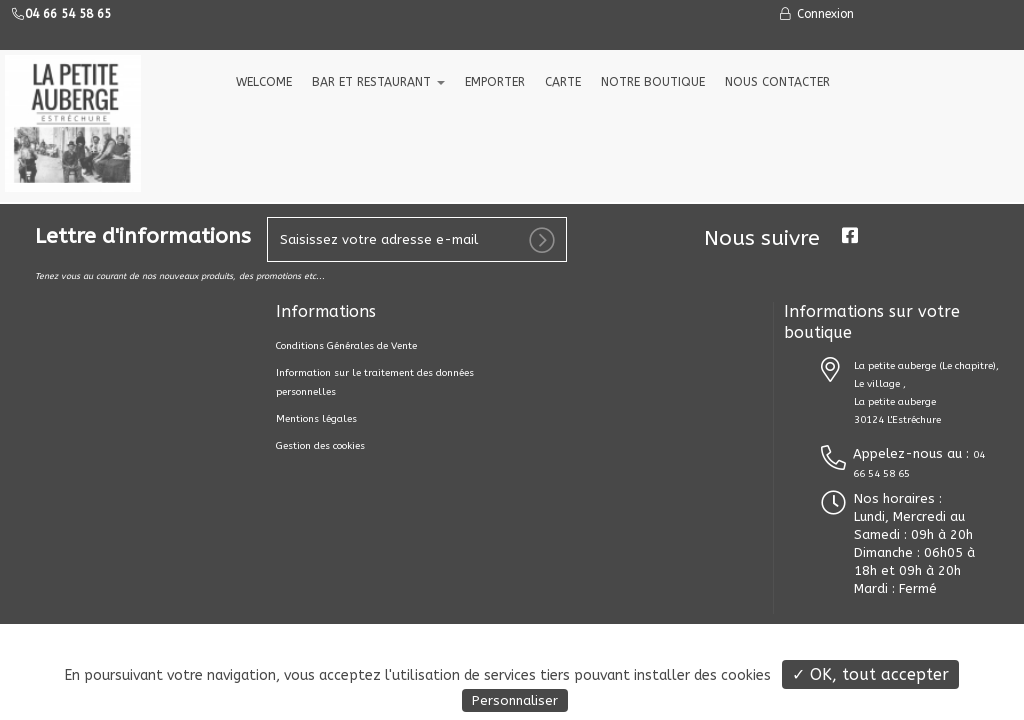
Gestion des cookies (320, 446)
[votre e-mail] (417, 239)
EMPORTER (495, 82)
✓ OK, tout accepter (870, 674)
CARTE (563, 82)
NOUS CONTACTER (777, 82)
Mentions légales (316, 419)
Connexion (816, 14)
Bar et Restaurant (378, 82)
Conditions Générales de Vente (346, 346)
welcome (264, 82)
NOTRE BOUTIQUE (653, 82)
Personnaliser (515, 700)
